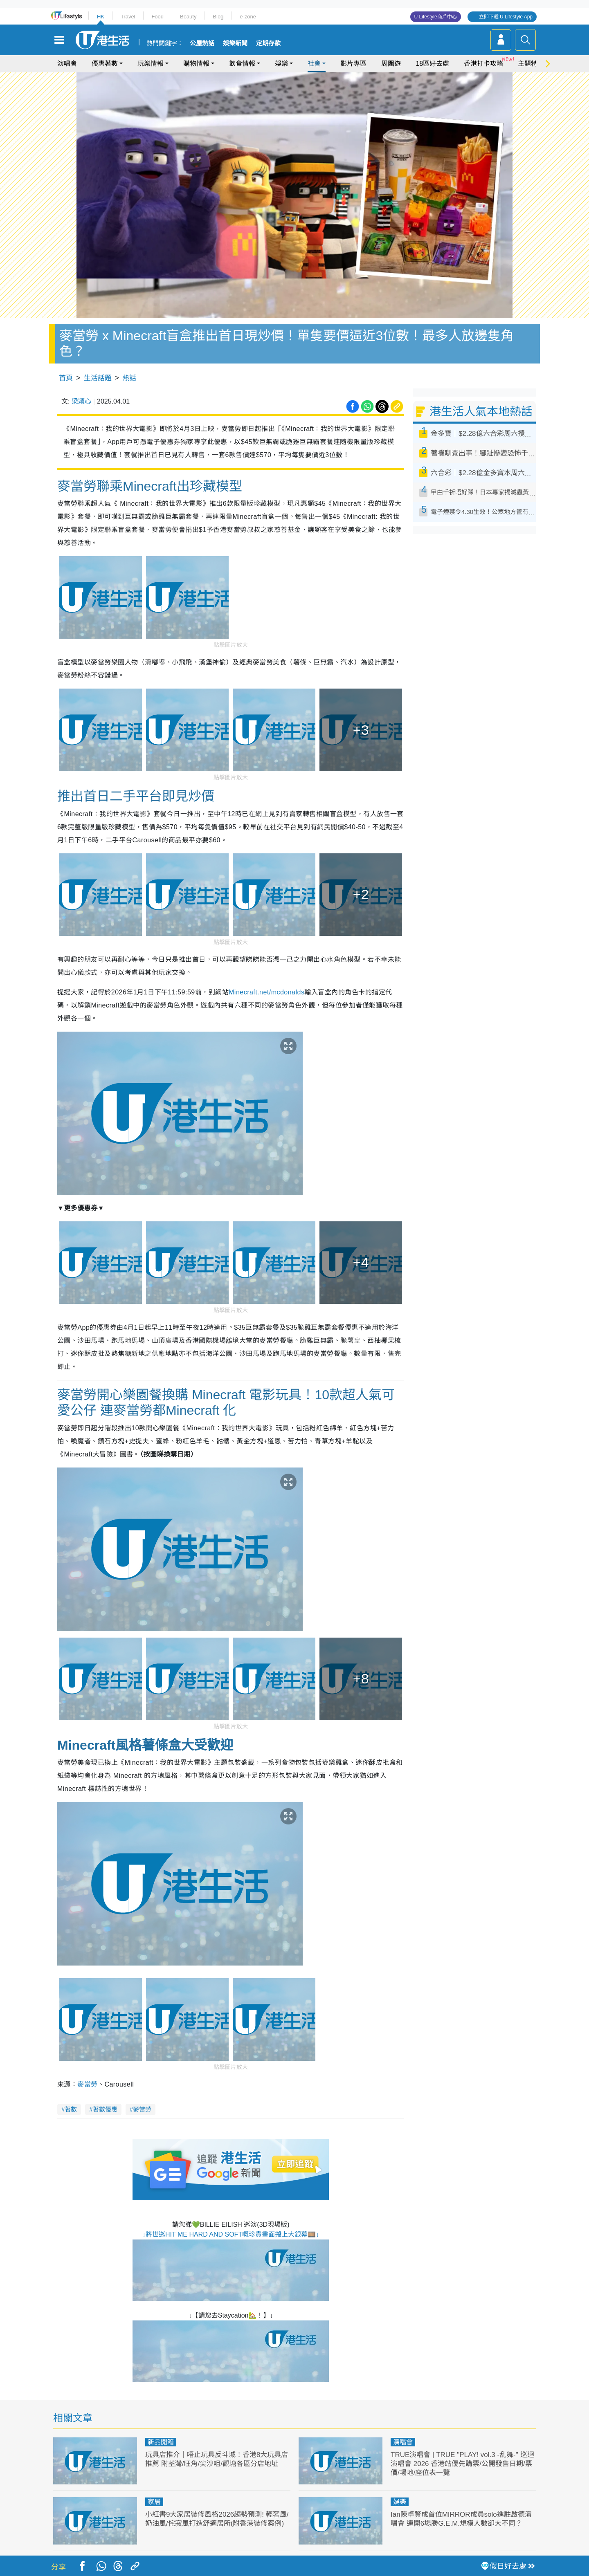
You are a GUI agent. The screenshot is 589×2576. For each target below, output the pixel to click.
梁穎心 (81, 401)
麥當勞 (87, 2084)
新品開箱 (161, 2442)
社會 (314, 63)
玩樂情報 (150, 63)
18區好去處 (432, 63)
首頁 (66, 378)
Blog (218, 16)
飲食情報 (242, 63)
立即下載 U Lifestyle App (506, 17)
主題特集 (531, 63)
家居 (154, 2501)
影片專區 (353, 63)
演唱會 (67, 63)
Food (157, 16)
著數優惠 (105, 2109)
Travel (128, 16)
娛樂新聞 (235, 43)
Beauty (188, 16)
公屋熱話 (202, 43)
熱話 (129, 378)
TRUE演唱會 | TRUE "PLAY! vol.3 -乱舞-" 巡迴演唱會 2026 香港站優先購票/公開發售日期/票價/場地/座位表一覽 (462, 2464)
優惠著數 (105, 63)
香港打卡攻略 (483, 63)
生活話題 (98, 378)
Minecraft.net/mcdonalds (266, 992)
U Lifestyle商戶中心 (435, 17)
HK (100, 16)
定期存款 (268, 43)
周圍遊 (391, 63)
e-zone (248, 16)
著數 (71, 2109)
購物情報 (196, 63)
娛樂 (281, 63)
